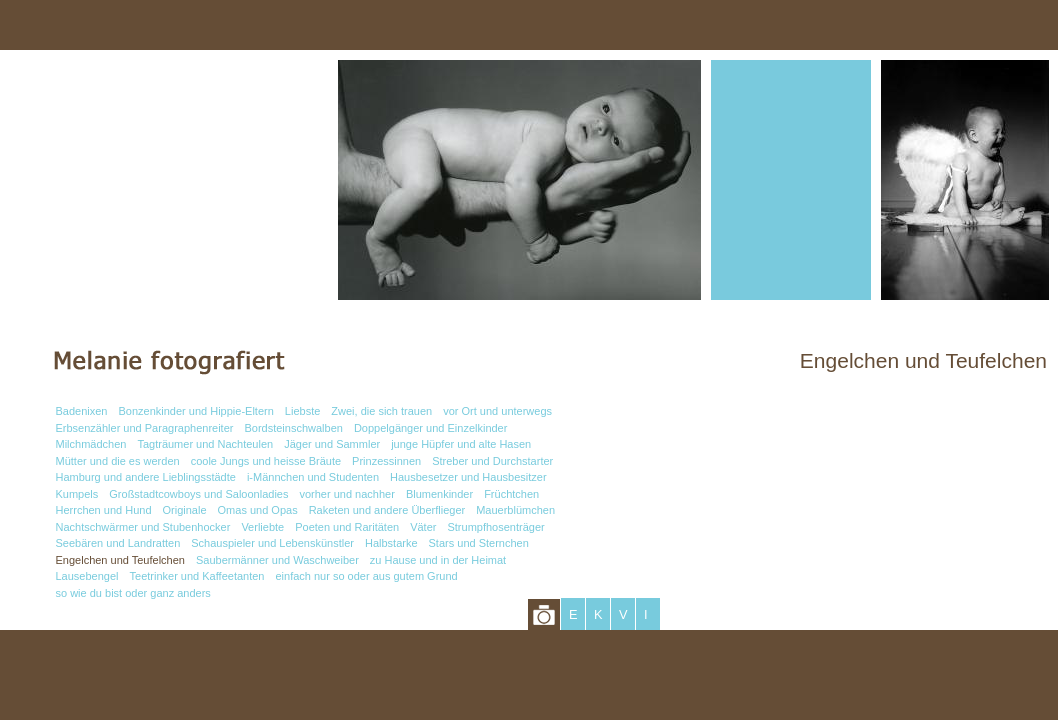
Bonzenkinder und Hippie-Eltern (196, 411)
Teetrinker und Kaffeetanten (197, 576)
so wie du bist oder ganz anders (133, 593)
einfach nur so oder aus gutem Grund (366, 576)
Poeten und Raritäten (347, 527)
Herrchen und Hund (104, 510)
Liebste (302, 411)
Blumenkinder (439, 494)
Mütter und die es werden (118, 461)
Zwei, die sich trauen (381, 411)
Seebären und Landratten (118, 543)
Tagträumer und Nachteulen (205, 444)
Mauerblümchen (515, 510)
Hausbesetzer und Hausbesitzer (468, 477)
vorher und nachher (346, 494)
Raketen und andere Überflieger (387, 510)
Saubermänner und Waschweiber (277, 560)
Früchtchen (511, 494)
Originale (185, 510)
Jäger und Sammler (332, 444)
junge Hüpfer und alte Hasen (461, 444)
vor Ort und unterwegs (497, 411)
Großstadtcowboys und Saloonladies (198, 494)
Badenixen (82, 411)
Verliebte (262, 527)
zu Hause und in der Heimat (438, 560)
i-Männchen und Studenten (313, 477)
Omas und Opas (258, 510)
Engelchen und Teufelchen (120, 560)
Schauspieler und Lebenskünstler (272, 543)
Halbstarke (391, 543)
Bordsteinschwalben (293, 428)
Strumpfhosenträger (495, 527)
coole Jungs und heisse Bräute (266, 461)
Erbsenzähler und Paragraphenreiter (145, 428)
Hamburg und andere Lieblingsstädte (146, 477)
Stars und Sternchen (479, 543)
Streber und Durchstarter (492, 461)
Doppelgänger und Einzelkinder (431, 428)
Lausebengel (87, 576)
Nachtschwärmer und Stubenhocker (143, 527)
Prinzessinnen (386, 461)
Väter (423, 527)
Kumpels (77, 494)
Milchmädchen (91, 444)
